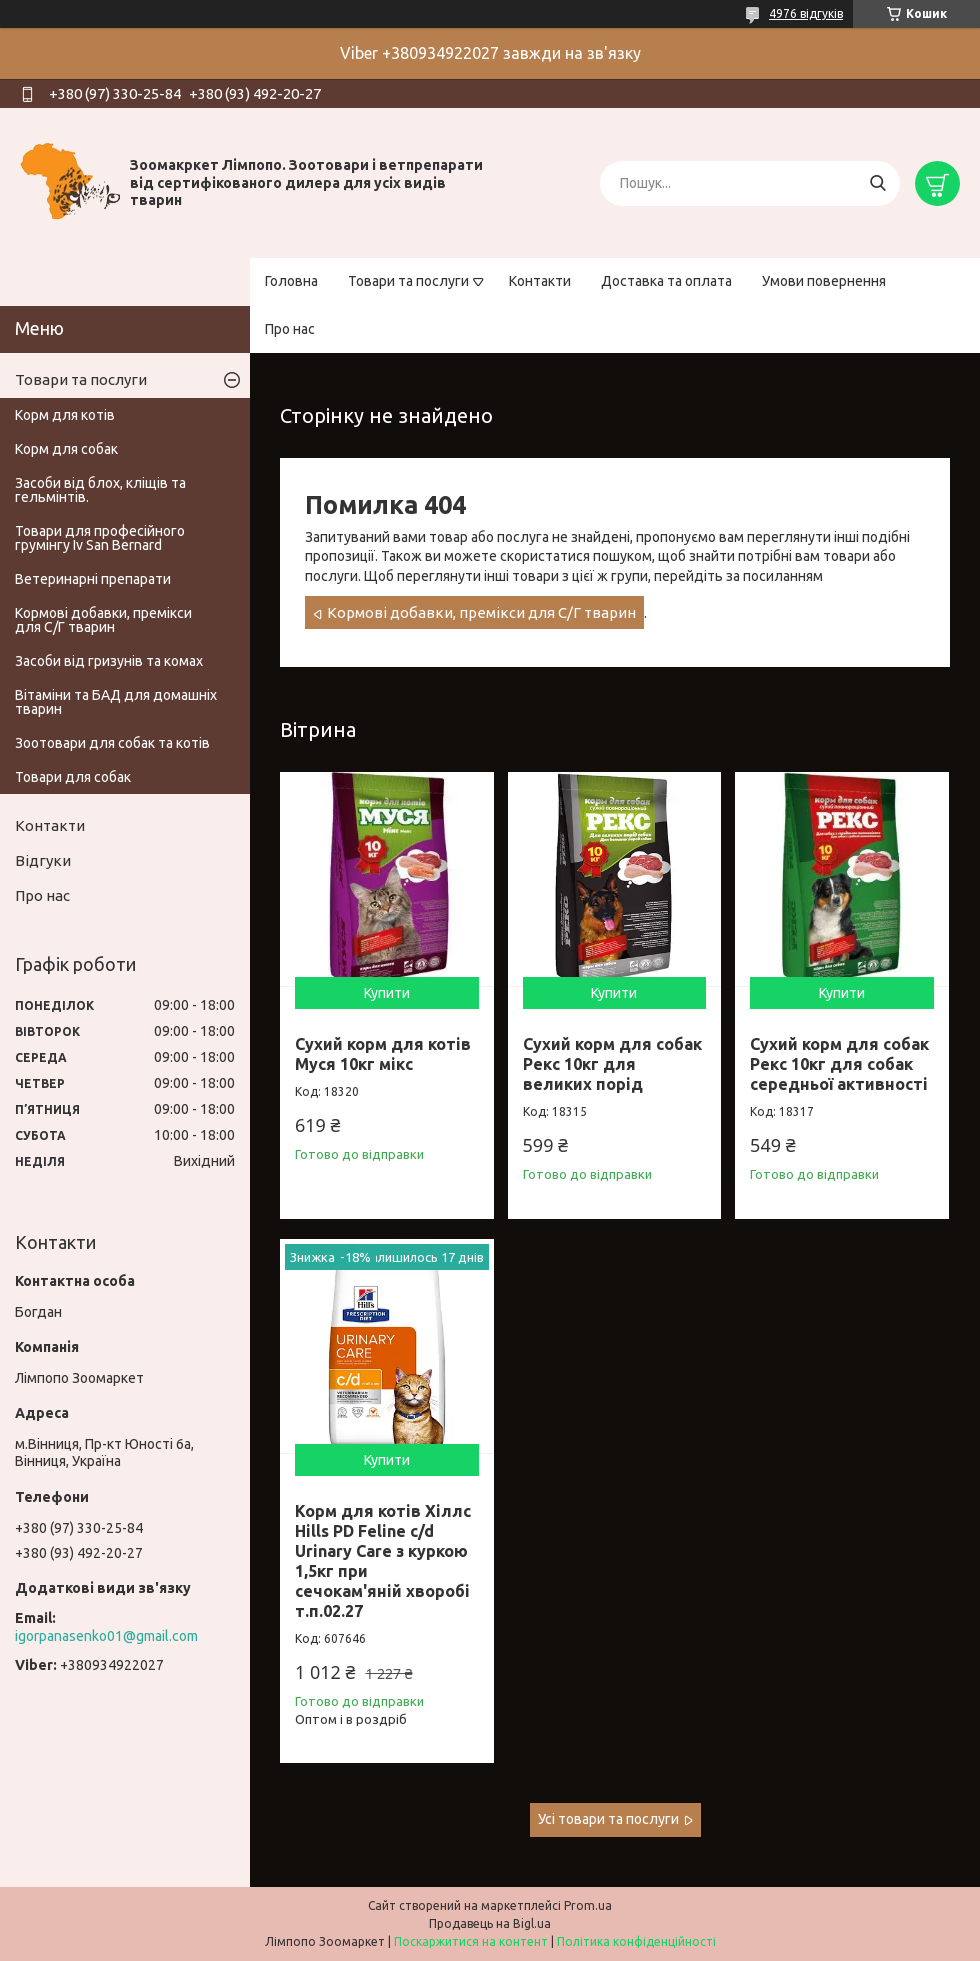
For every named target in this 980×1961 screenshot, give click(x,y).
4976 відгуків (806, 13)
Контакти (540, 281)
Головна (291, 281)
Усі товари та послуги (608, 1819)
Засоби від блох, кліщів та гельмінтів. (100, 490)
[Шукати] (877, 183)
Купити (387, 993)
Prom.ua (588, 1905)
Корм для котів (65, 415)
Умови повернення (824, 281)
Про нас (290, 329)
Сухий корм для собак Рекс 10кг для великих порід (612, 1064)
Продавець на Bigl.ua (490, 1923)
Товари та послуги (408, 281)
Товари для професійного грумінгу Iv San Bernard (100, 538)
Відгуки (43, 860)
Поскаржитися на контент (471, 1941)
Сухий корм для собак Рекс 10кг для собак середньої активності (839, 1064)
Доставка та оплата (666, 281)
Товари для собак (73, 777)
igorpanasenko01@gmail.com (106, 1636)
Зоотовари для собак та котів (112, 743)
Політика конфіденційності (636, 1941)
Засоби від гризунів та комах (109, 661)
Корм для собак (66, 449)
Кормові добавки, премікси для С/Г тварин (481, 612)
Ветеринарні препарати (93, 579)
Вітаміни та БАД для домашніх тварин (116, 702)
